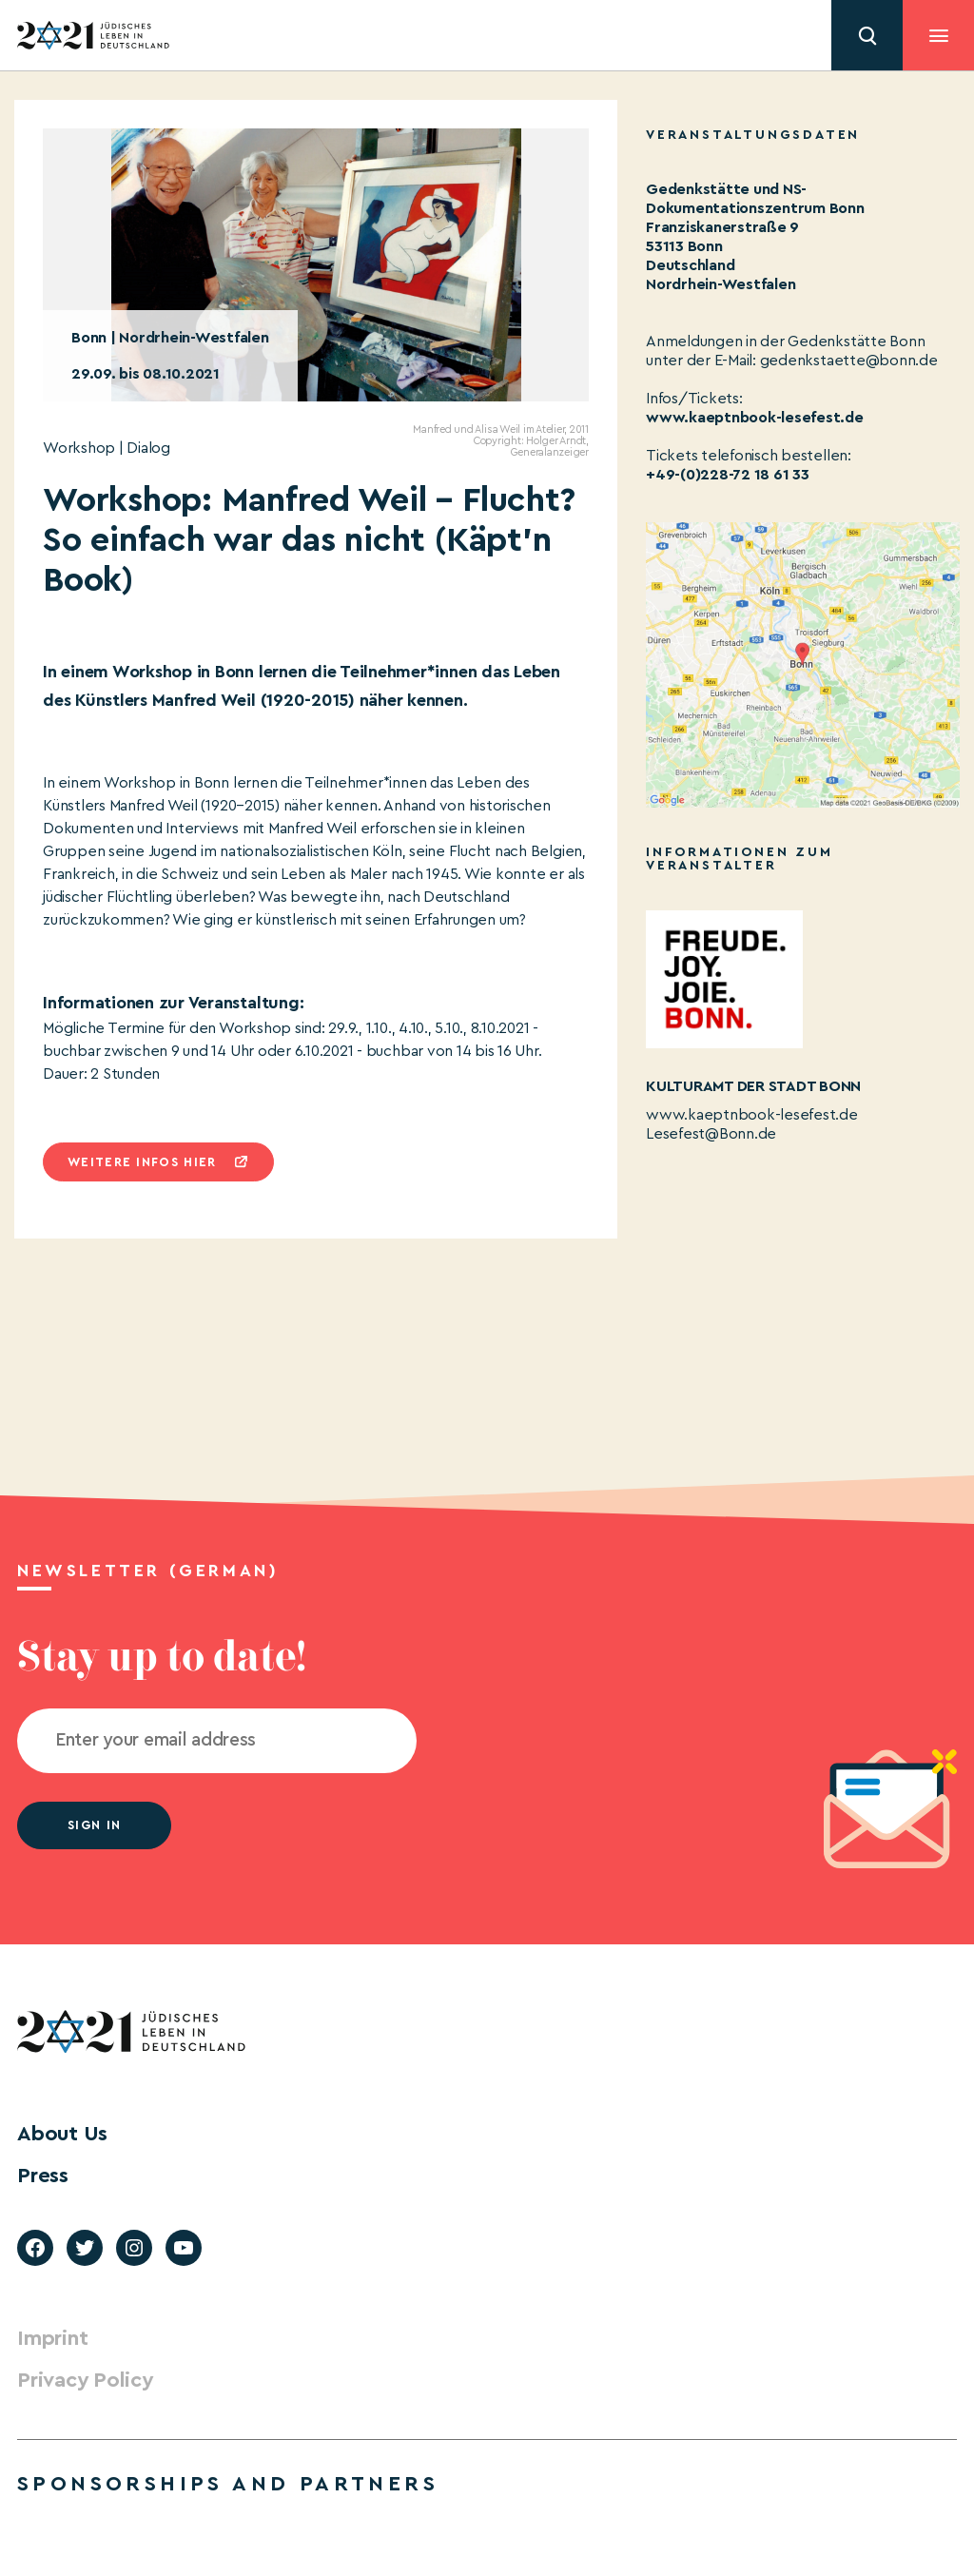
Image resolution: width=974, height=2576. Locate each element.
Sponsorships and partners (227, 2483)
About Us (62, 2133)
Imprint (52, 2338)
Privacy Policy (85, 2380)
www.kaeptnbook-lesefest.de (755, 417)
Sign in (94, 1825)
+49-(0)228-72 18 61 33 (727, 474)
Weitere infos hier (142, 1162)
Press (42, 2175)
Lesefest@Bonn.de (711, 1134)
